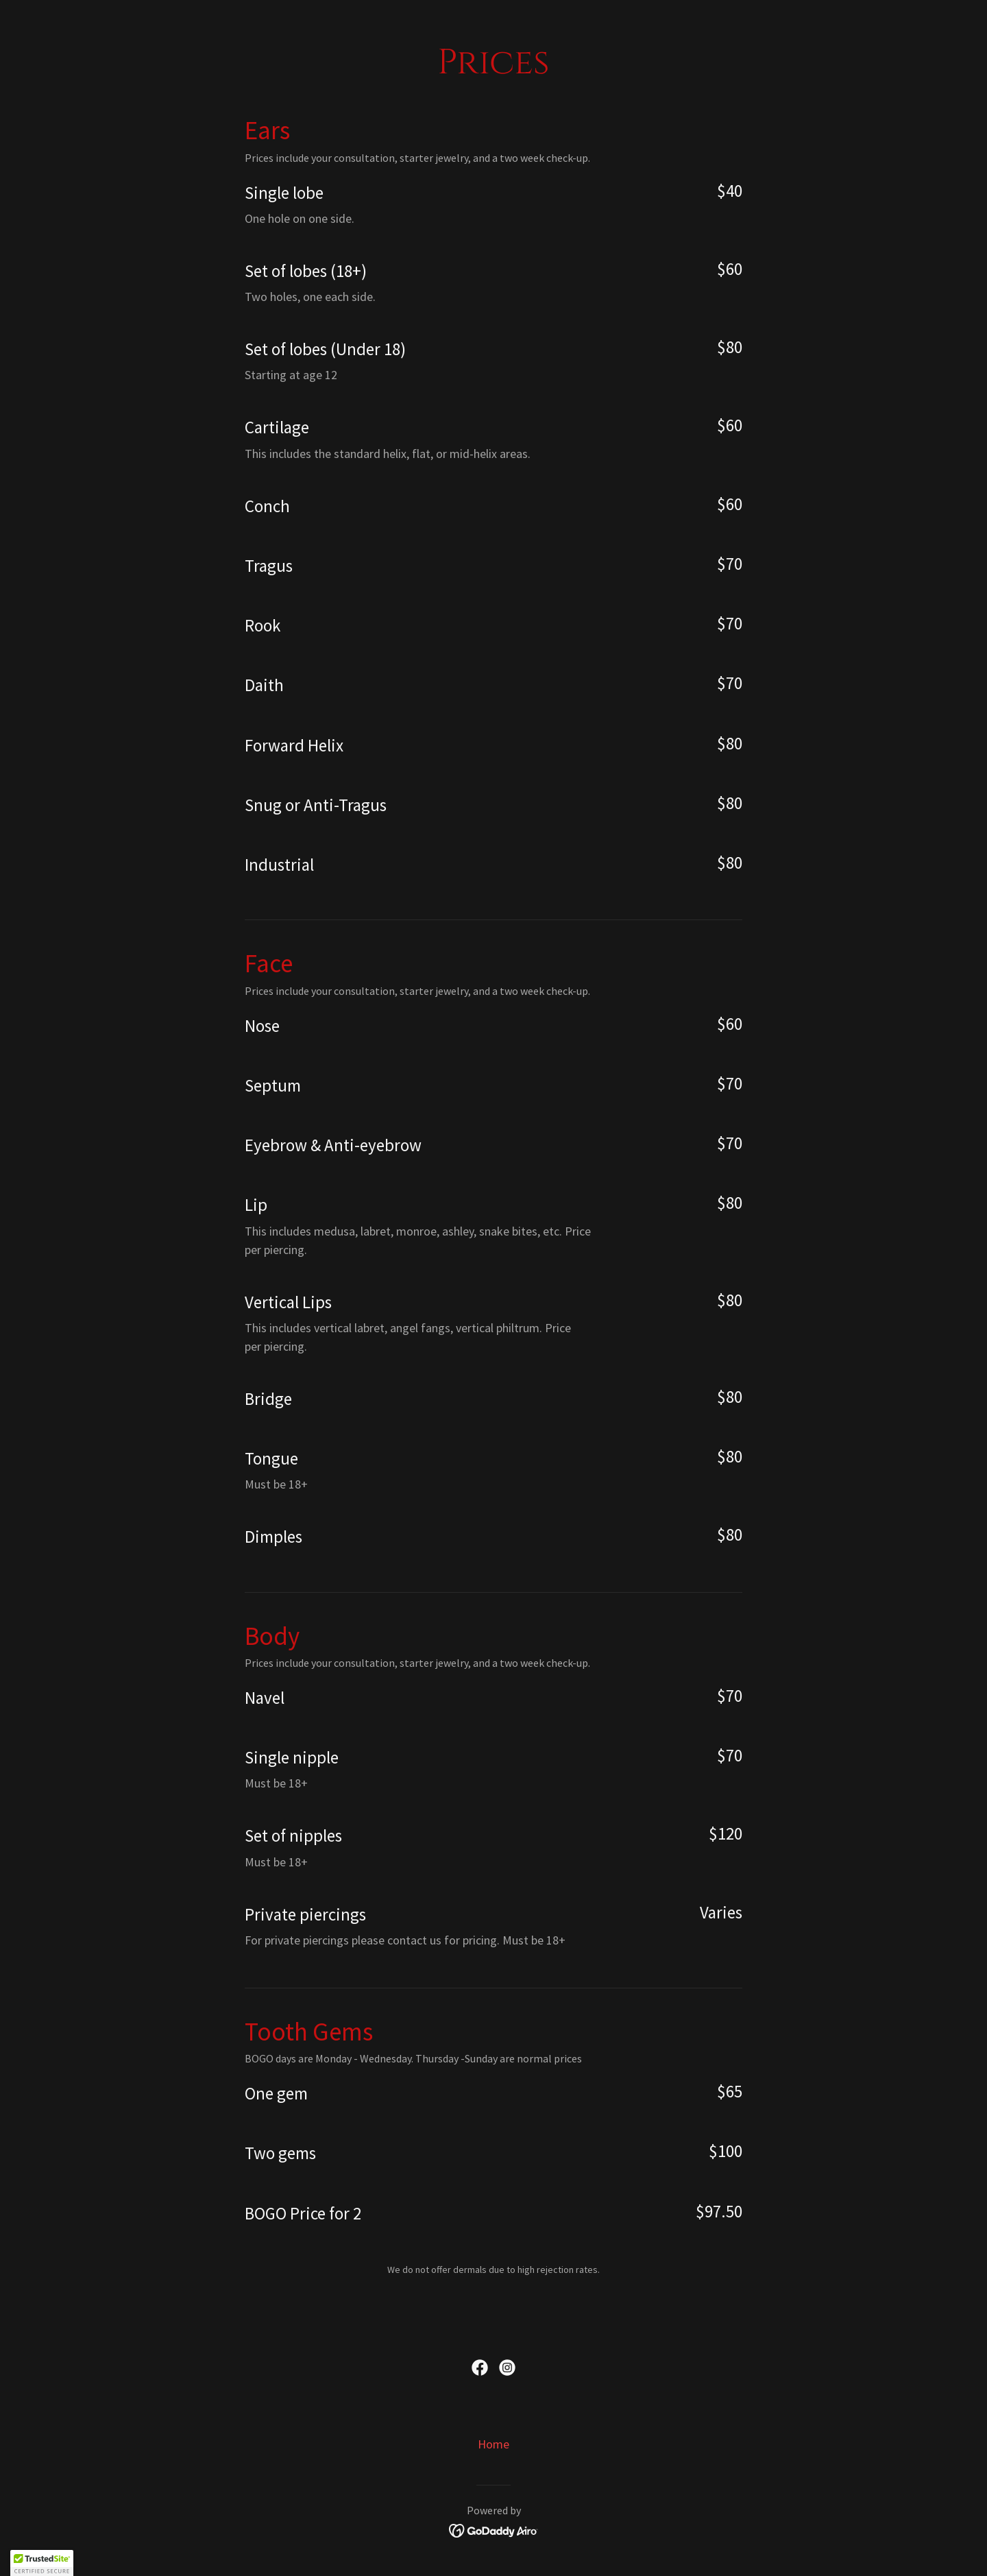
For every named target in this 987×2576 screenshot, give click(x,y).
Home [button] (493, 2444)
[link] (480, 2367)
